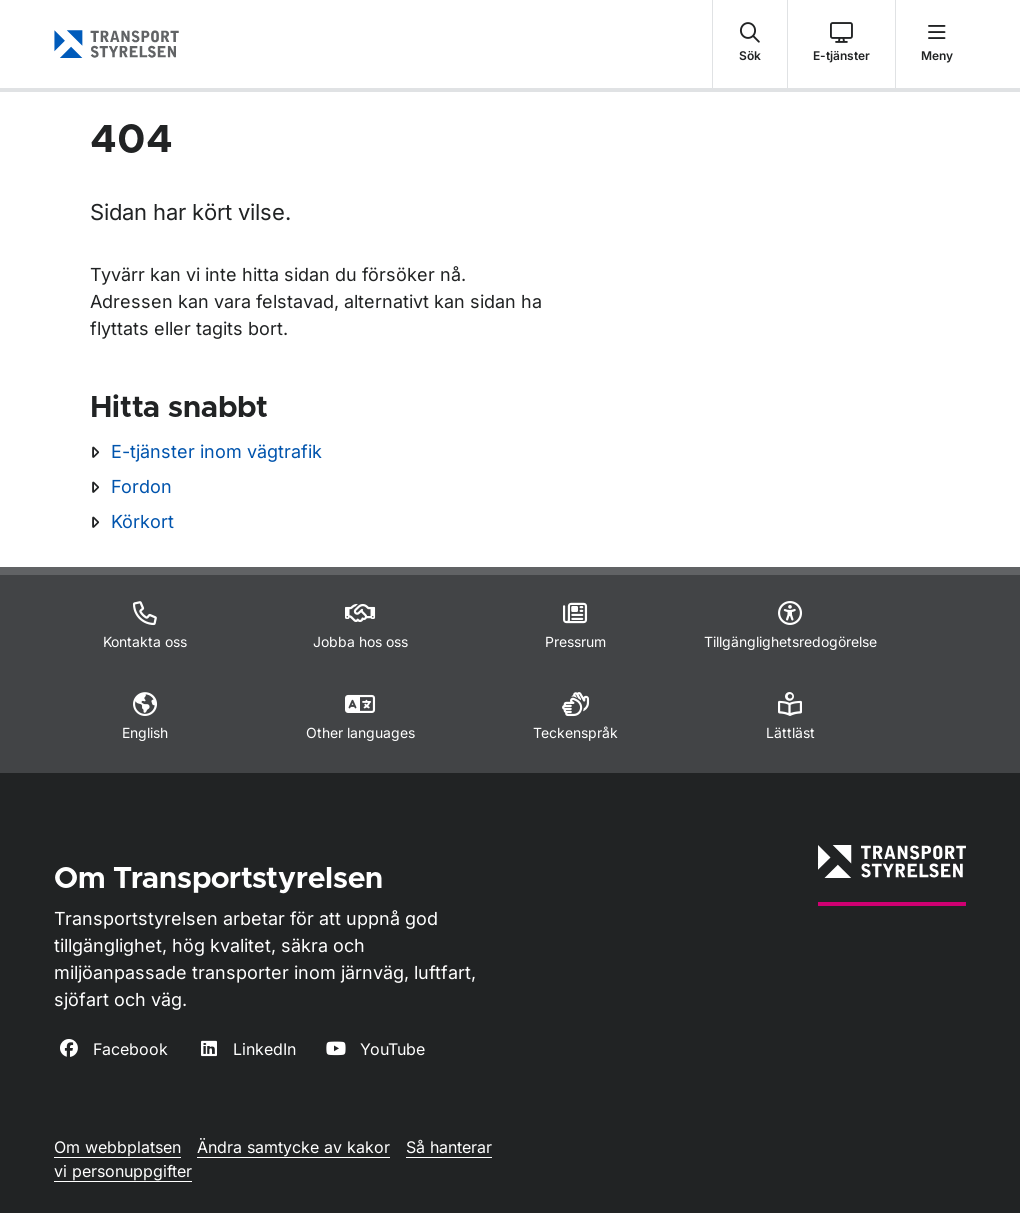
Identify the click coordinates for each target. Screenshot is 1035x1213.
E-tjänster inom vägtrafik (216, 451)
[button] (750, 44)
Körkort (142, 521)
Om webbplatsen (117, 1147)
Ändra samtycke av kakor (293, 1147)
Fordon (141, 486)
